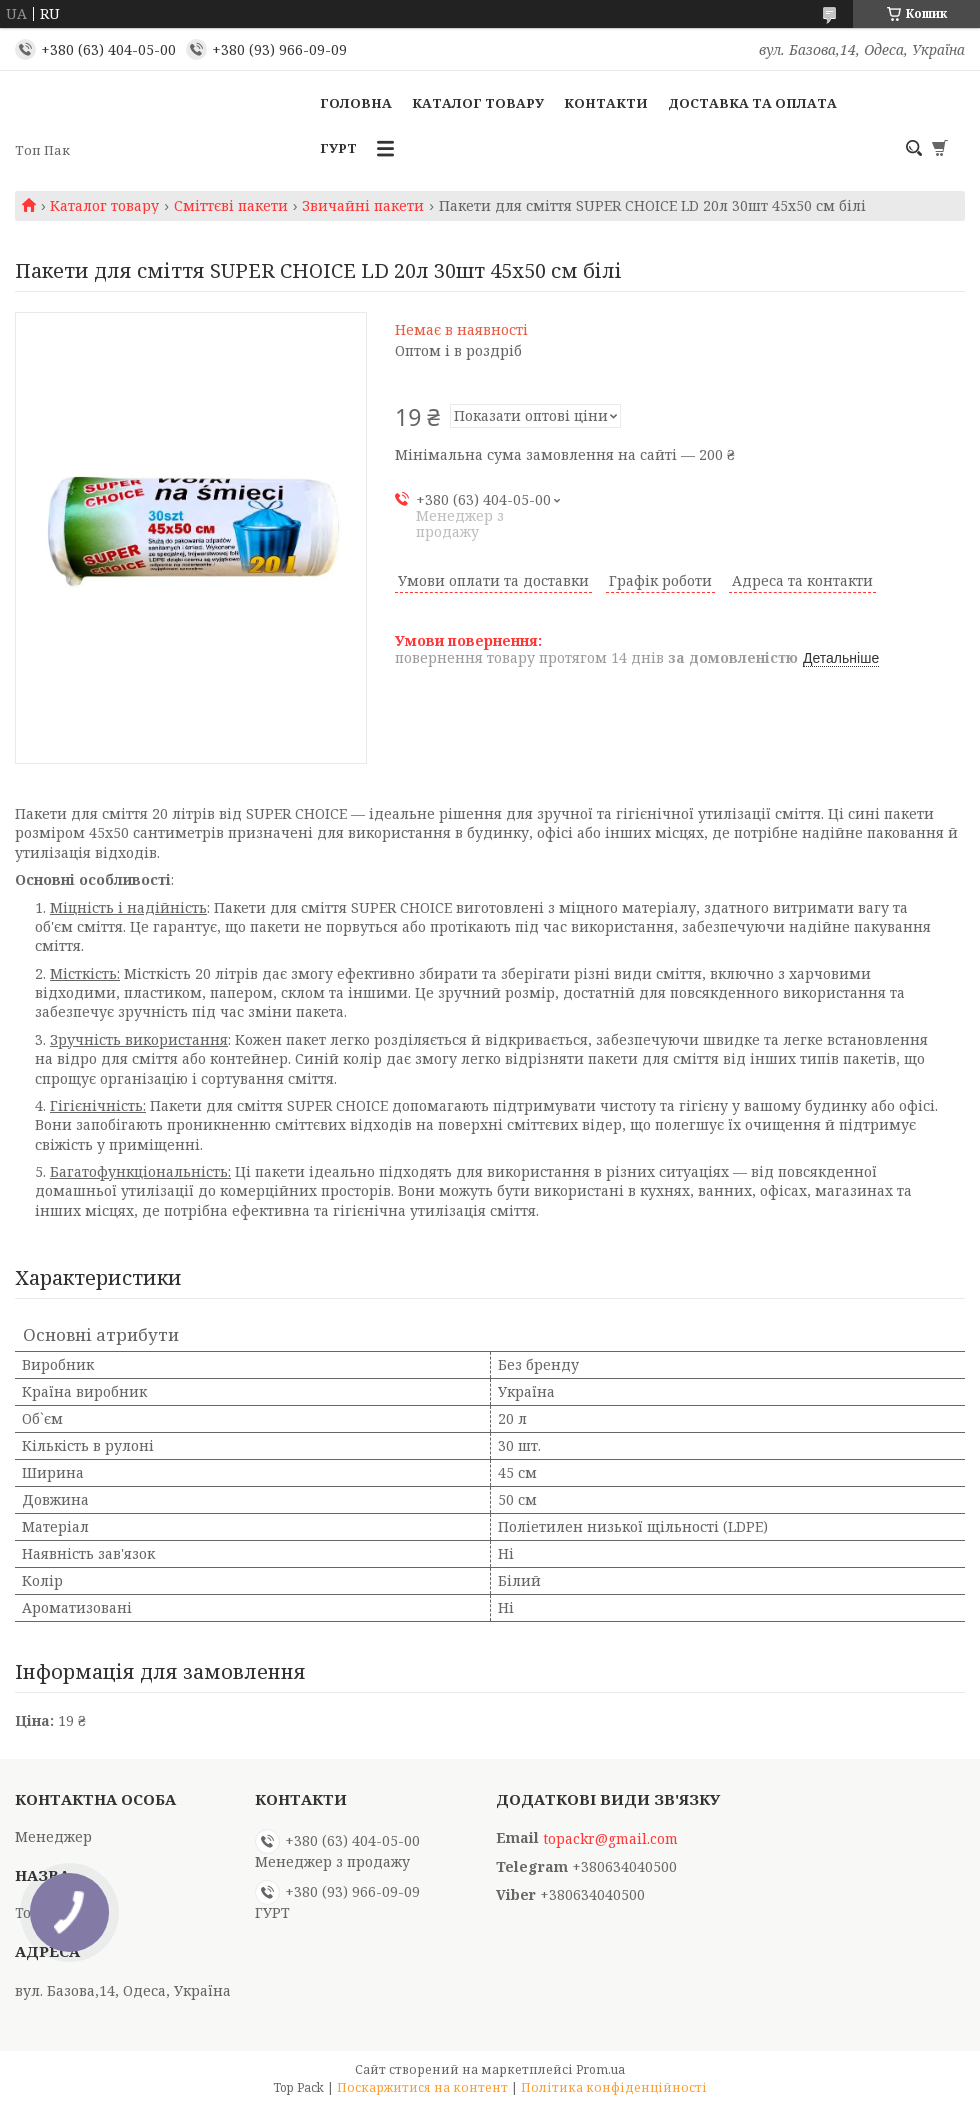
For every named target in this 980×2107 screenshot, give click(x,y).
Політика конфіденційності (614, 2087)
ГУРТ (338, 148)
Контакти (606, 103)
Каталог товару (478, 103)
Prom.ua (600, 2069)
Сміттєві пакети (231, 206)
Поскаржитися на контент (422, 2087)
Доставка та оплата (752, 103)
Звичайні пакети (363, 206)
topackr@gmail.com (610, 1839)
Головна (356, 103)
